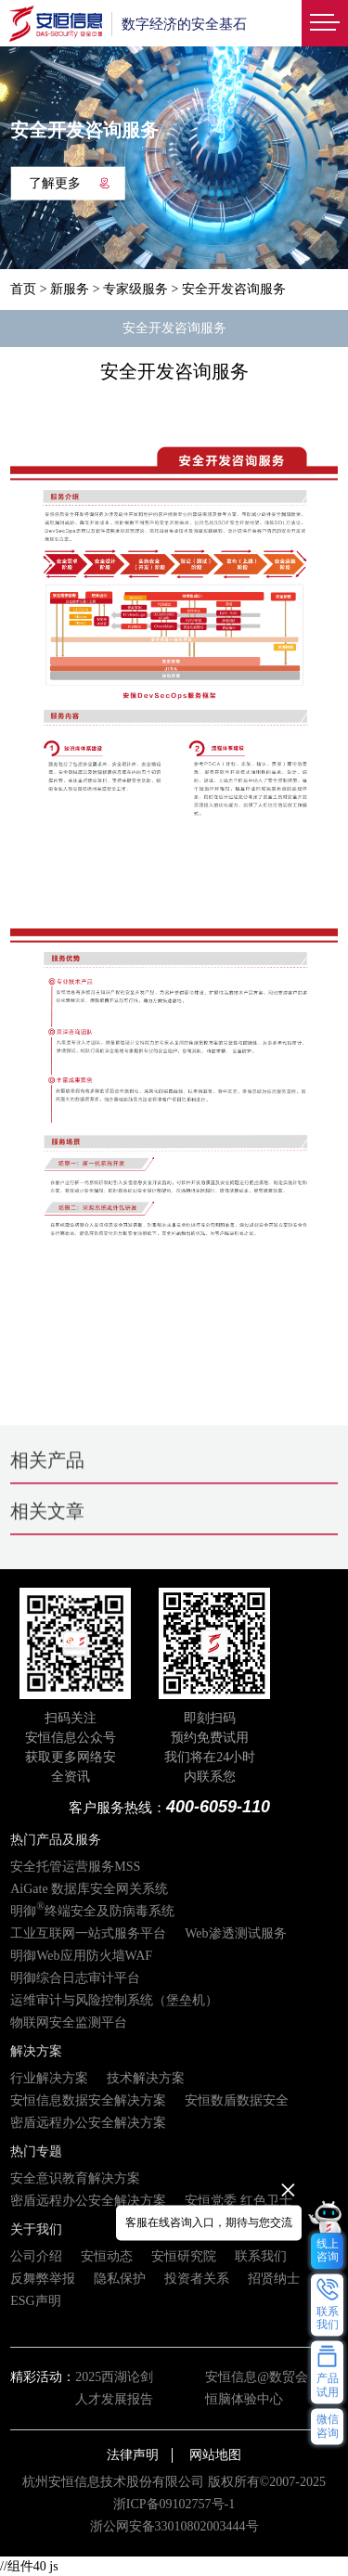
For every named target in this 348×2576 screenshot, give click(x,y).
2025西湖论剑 (114, 2377)
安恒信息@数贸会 (256, 2377)
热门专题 (36, 2151)
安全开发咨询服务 (174, 328)
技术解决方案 (146, 2078)
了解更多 (69, 182)
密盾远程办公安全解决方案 (88, 2123)
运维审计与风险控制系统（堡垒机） (114, 2000)
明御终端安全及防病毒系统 (92, 1911)
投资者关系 (196, 2279)
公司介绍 (36, 2256)
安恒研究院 (183, 2256)
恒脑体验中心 (244, 2399)
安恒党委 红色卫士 (238, 2201)
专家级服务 (135, 289)
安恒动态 (107, 2256)
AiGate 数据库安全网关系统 (89, 1889)
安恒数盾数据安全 (237, 2100)
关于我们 (36, 2229)
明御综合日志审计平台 (75, 1978)
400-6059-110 (218, 1806)
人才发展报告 (114, 2399)
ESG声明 (35, 2301)
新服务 (69, 289)
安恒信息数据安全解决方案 (88, 2100)
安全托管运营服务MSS (75, 1867)
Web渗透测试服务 (235, 1933)
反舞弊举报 (42, 2279)
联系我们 (261, 2256)
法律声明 (133, 2455)
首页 (23, 289)
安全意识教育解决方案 (75, 2178)
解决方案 (36, 2051)
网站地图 (215, 2455)
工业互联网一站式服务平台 (88, 1933)
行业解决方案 (49, 2078)
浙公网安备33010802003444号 (174, 2526)
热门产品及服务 (55, 1840)
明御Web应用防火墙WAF (81, 1956)
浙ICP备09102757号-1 (174, 2504)
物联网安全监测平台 (68, 2022)
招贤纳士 (274, 2279)
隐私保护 (120, 2279)
